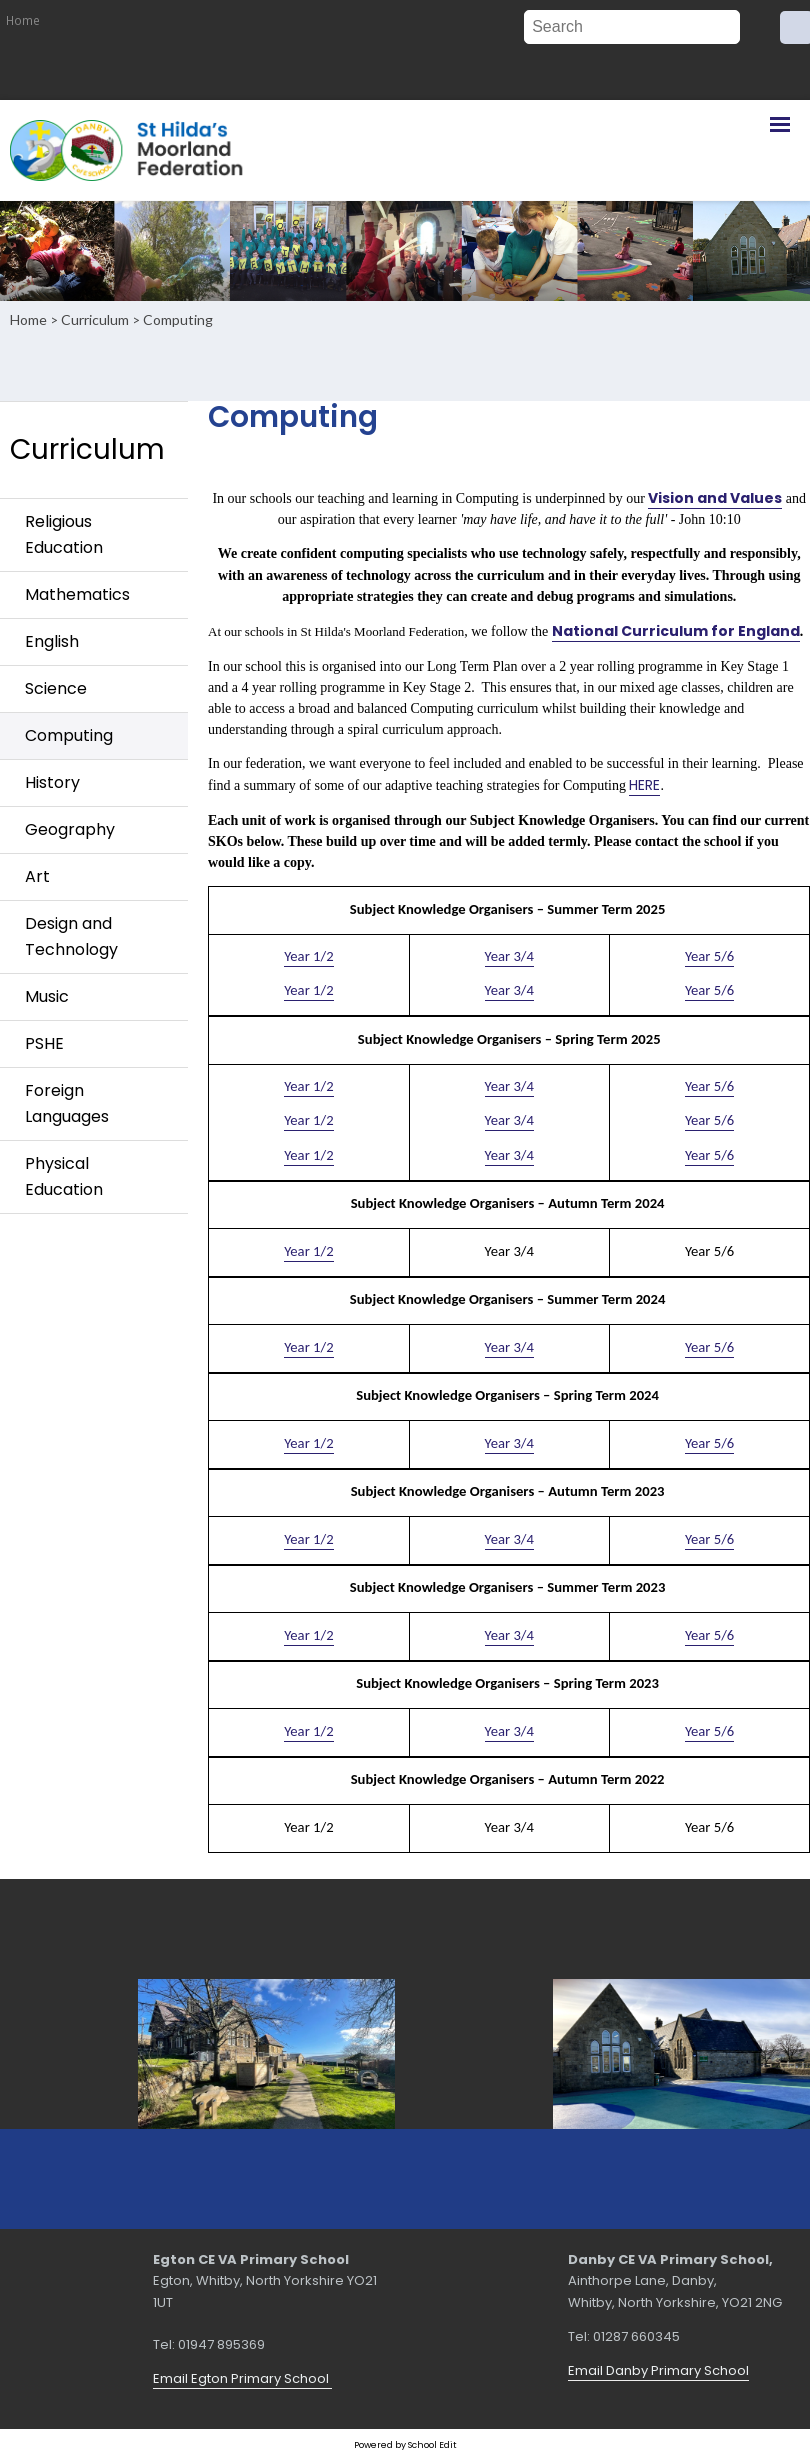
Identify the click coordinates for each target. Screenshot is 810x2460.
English (52, 641)
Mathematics (77, 594)
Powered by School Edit (405, 2444)
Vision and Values (715, 497)
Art (37, 876)
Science (56, 688)
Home (23, 20)
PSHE (44, 1043)
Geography (70, 829)
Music (47, 996)
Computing (178, 319)
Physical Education (64, 1176)
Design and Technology (71, 936)
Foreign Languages (67, 1103)
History (52, 782)
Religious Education (64, 534)
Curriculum (95, 319)
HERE (644, 785)
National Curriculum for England (675, 631)
